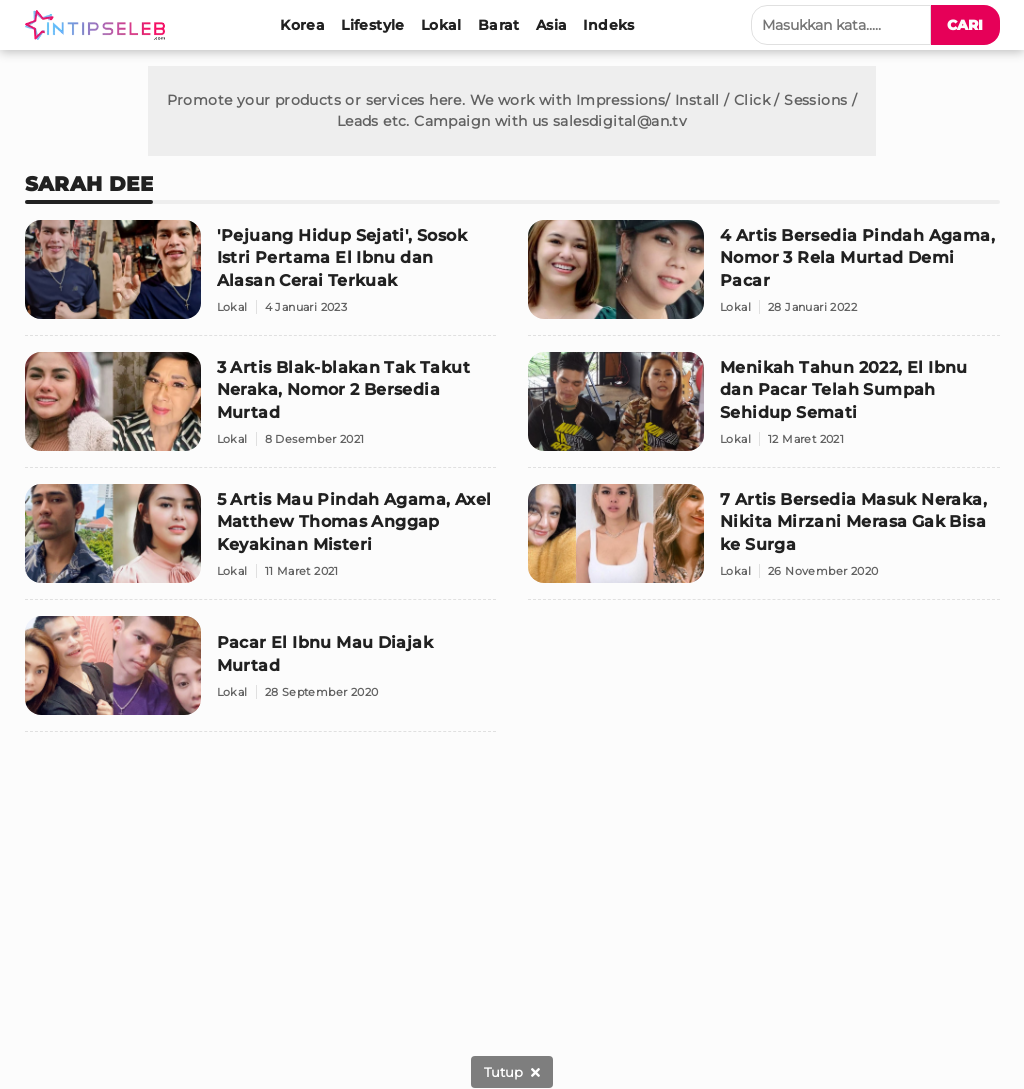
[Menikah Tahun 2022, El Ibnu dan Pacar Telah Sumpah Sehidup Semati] (764, 410)
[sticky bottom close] (512, 1072)
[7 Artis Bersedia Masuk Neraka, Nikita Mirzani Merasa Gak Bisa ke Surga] (764, 542)
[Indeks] (608, 25)
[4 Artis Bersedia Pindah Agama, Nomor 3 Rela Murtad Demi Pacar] (764, 278)
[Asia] (552, 25)
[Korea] (302, 25)
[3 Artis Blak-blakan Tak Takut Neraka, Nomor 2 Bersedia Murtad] (261, 410)
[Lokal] (441, 25)
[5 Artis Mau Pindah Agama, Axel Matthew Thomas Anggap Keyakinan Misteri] (261, 542)
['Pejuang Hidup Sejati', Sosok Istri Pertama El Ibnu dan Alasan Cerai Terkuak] (261, 278)
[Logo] (99, 25)
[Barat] (499, 25)
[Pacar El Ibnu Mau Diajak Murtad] (261, 674)
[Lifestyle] (373, 25)
